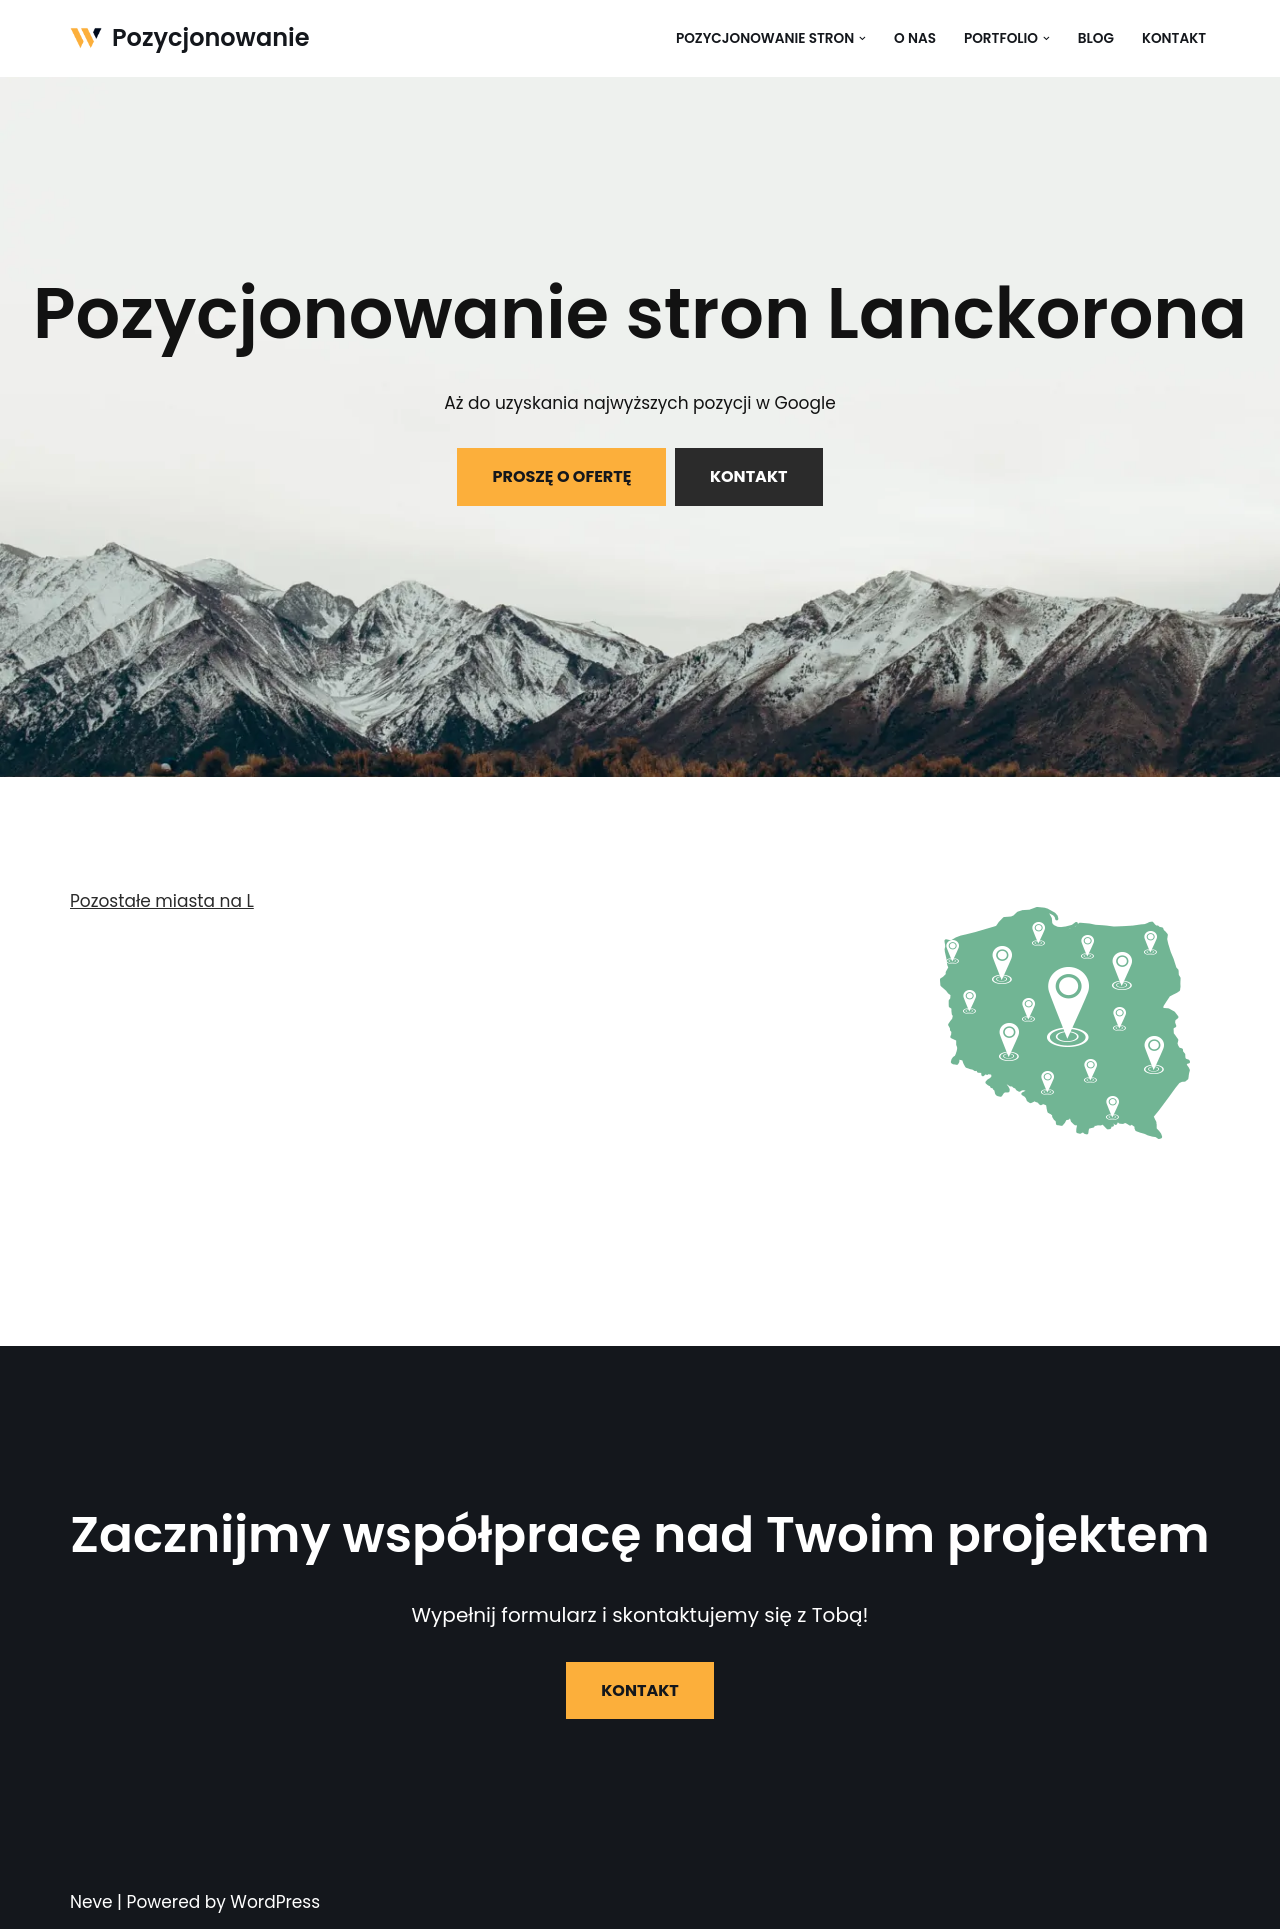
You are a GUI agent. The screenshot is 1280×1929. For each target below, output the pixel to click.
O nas (915, 38)
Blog (1096, 38)
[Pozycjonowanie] (190, 38)
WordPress (275, 1902)
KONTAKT (749, 476)
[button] (862, 38)
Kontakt (1174, 38)
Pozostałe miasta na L (162, 901)
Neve (91, 1902)
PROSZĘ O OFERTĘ (561, 476)
